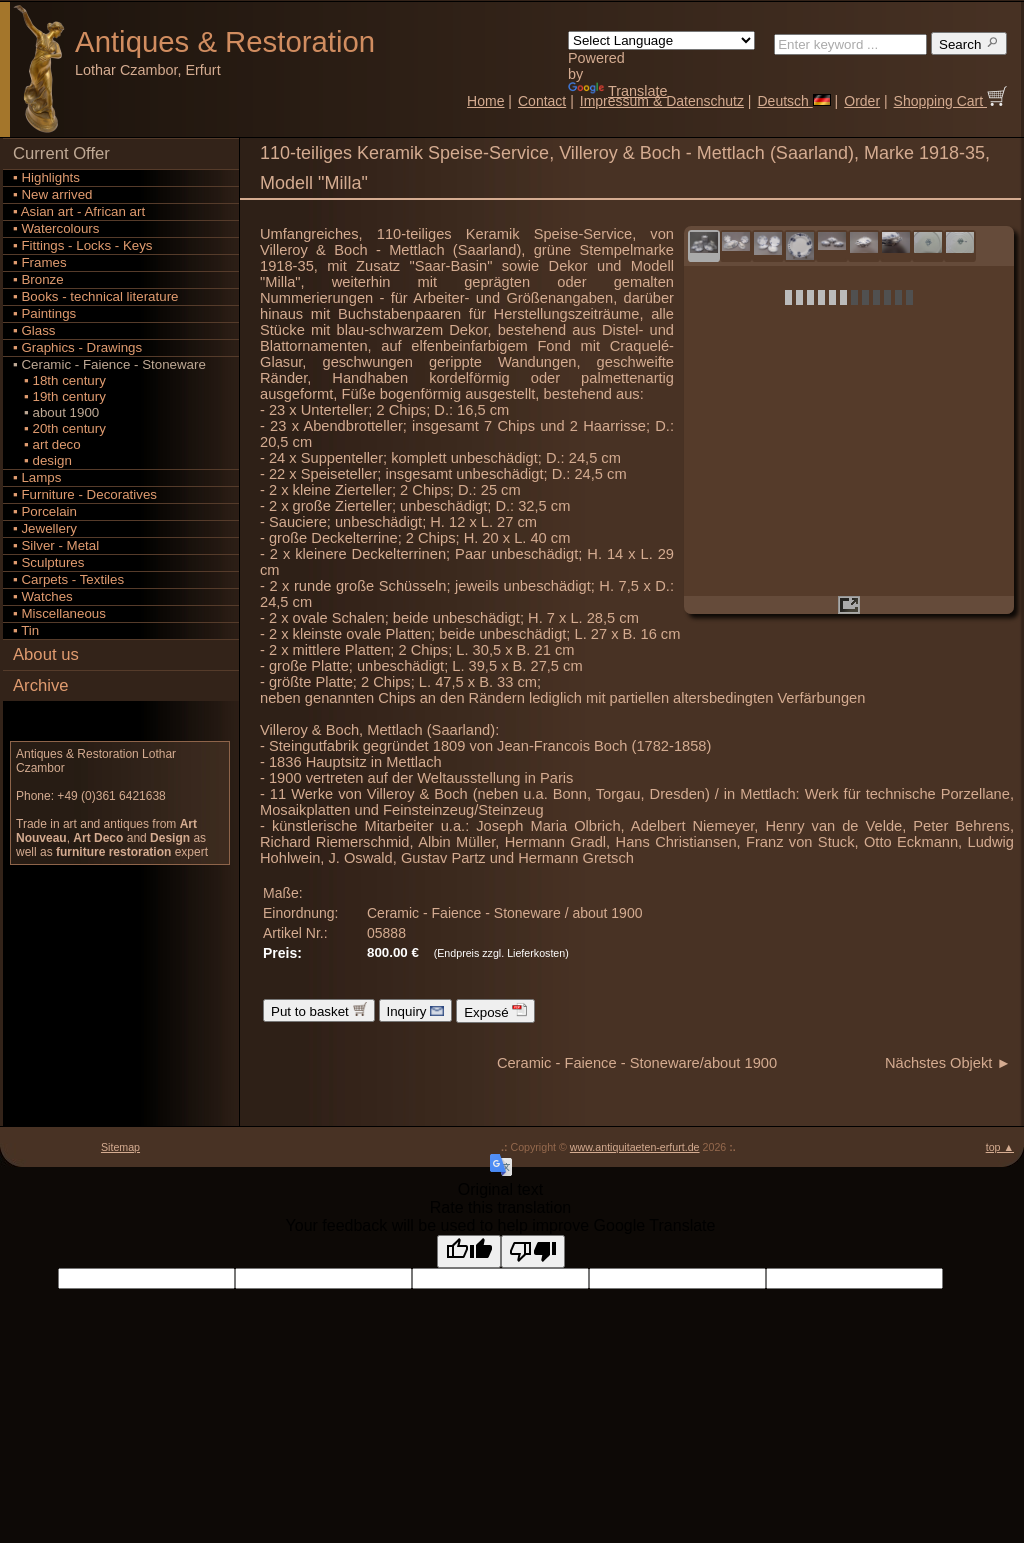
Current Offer (61, 153)
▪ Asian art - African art (79, 211)
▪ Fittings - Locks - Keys (83, 245)
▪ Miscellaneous (59, 613)
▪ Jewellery (45, 528)
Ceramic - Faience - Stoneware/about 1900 (637, 1063)
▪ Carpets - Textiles (68, 579)
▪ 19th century (59, 396)
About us (46, 654)
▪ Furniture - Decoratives (85, 494)
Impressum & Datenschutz (662, 101)
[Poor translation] (533, 1251)
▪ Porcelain (45, 511)
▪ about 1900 (56, 412)
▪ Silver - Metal (56, 545)
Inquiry (416, 1010)
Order (862, 101)
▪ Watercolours (56, 228)
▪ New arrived (53, 194)
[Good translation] (469, 1251)
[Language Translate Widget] (661, 40)
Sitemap (120, 1147)
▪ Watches (43, 596)
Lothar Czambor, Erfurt (148, 70)
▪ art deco (47, 444)
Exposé (495, 1011)
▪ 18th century (59, 380)
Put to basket (319, 1010)
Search (969, 43)
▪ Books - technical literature (95, 296)
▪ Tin (26, 630)
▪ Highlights (46, 177)
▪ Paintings (44, 313)
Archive (41, 685)
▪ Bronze (38, 279)
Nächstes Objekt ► (948, 1063)
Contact (542, 101)
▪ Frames (40, 262)
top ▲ (1000, 1147)
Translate (617, 91)
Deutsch (793, 101)
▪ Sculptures (48, 562)
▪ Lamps (37, 477)
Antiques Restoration (225, 41)
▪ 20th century (59, 428)
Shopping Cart (950, 101)
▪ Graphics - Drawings (77, 347)
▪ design (42, 460)
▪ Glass (34, 330)
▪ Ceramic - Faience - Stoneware (109, 364)
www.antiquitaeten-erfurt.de (635, 1147)
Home (485, 101)
